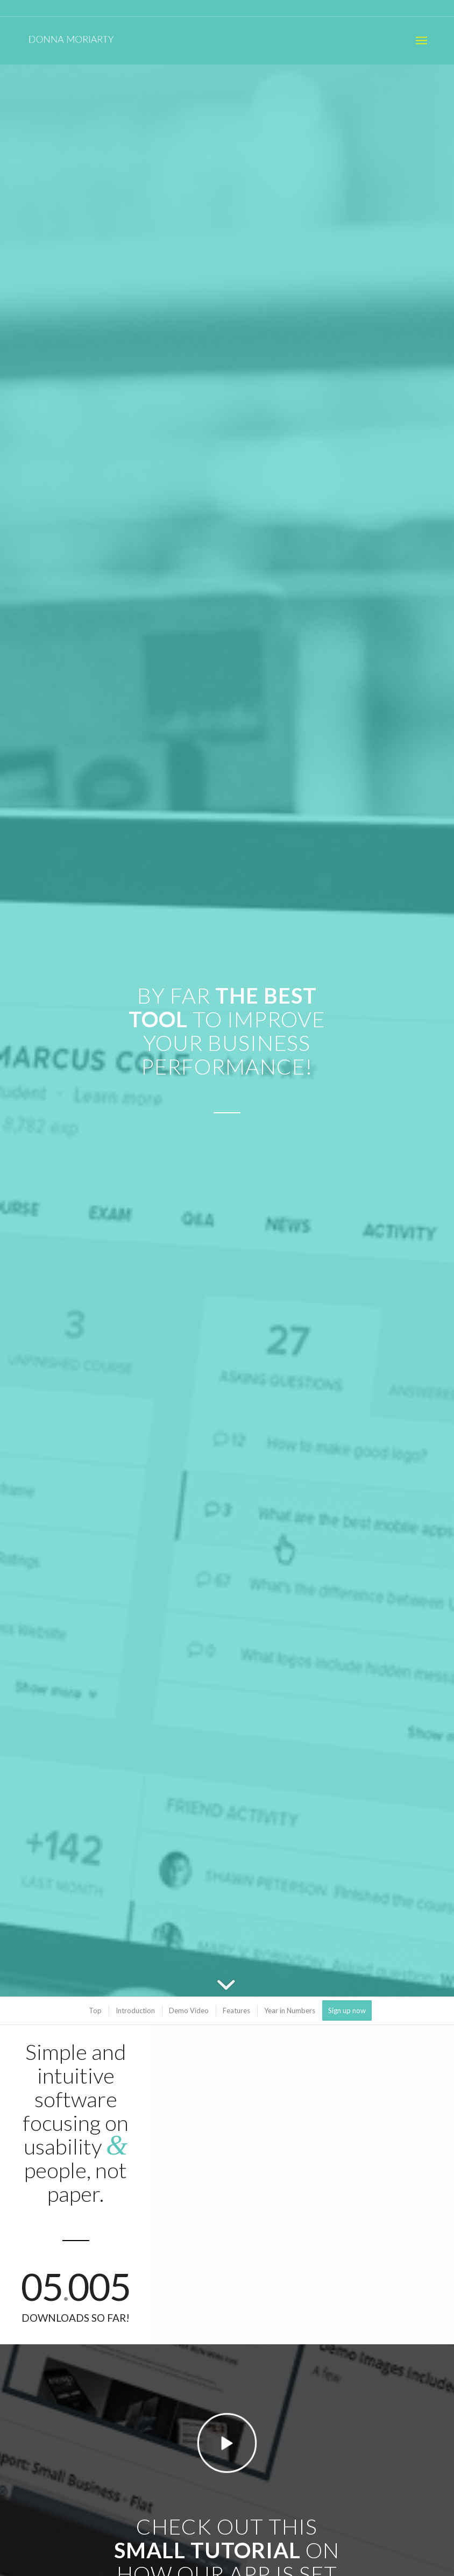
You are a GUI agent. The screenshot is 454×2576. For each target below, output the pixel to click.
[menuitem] (421, 40)
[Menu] (421, 40)
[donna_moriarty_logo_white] (78, 40)
